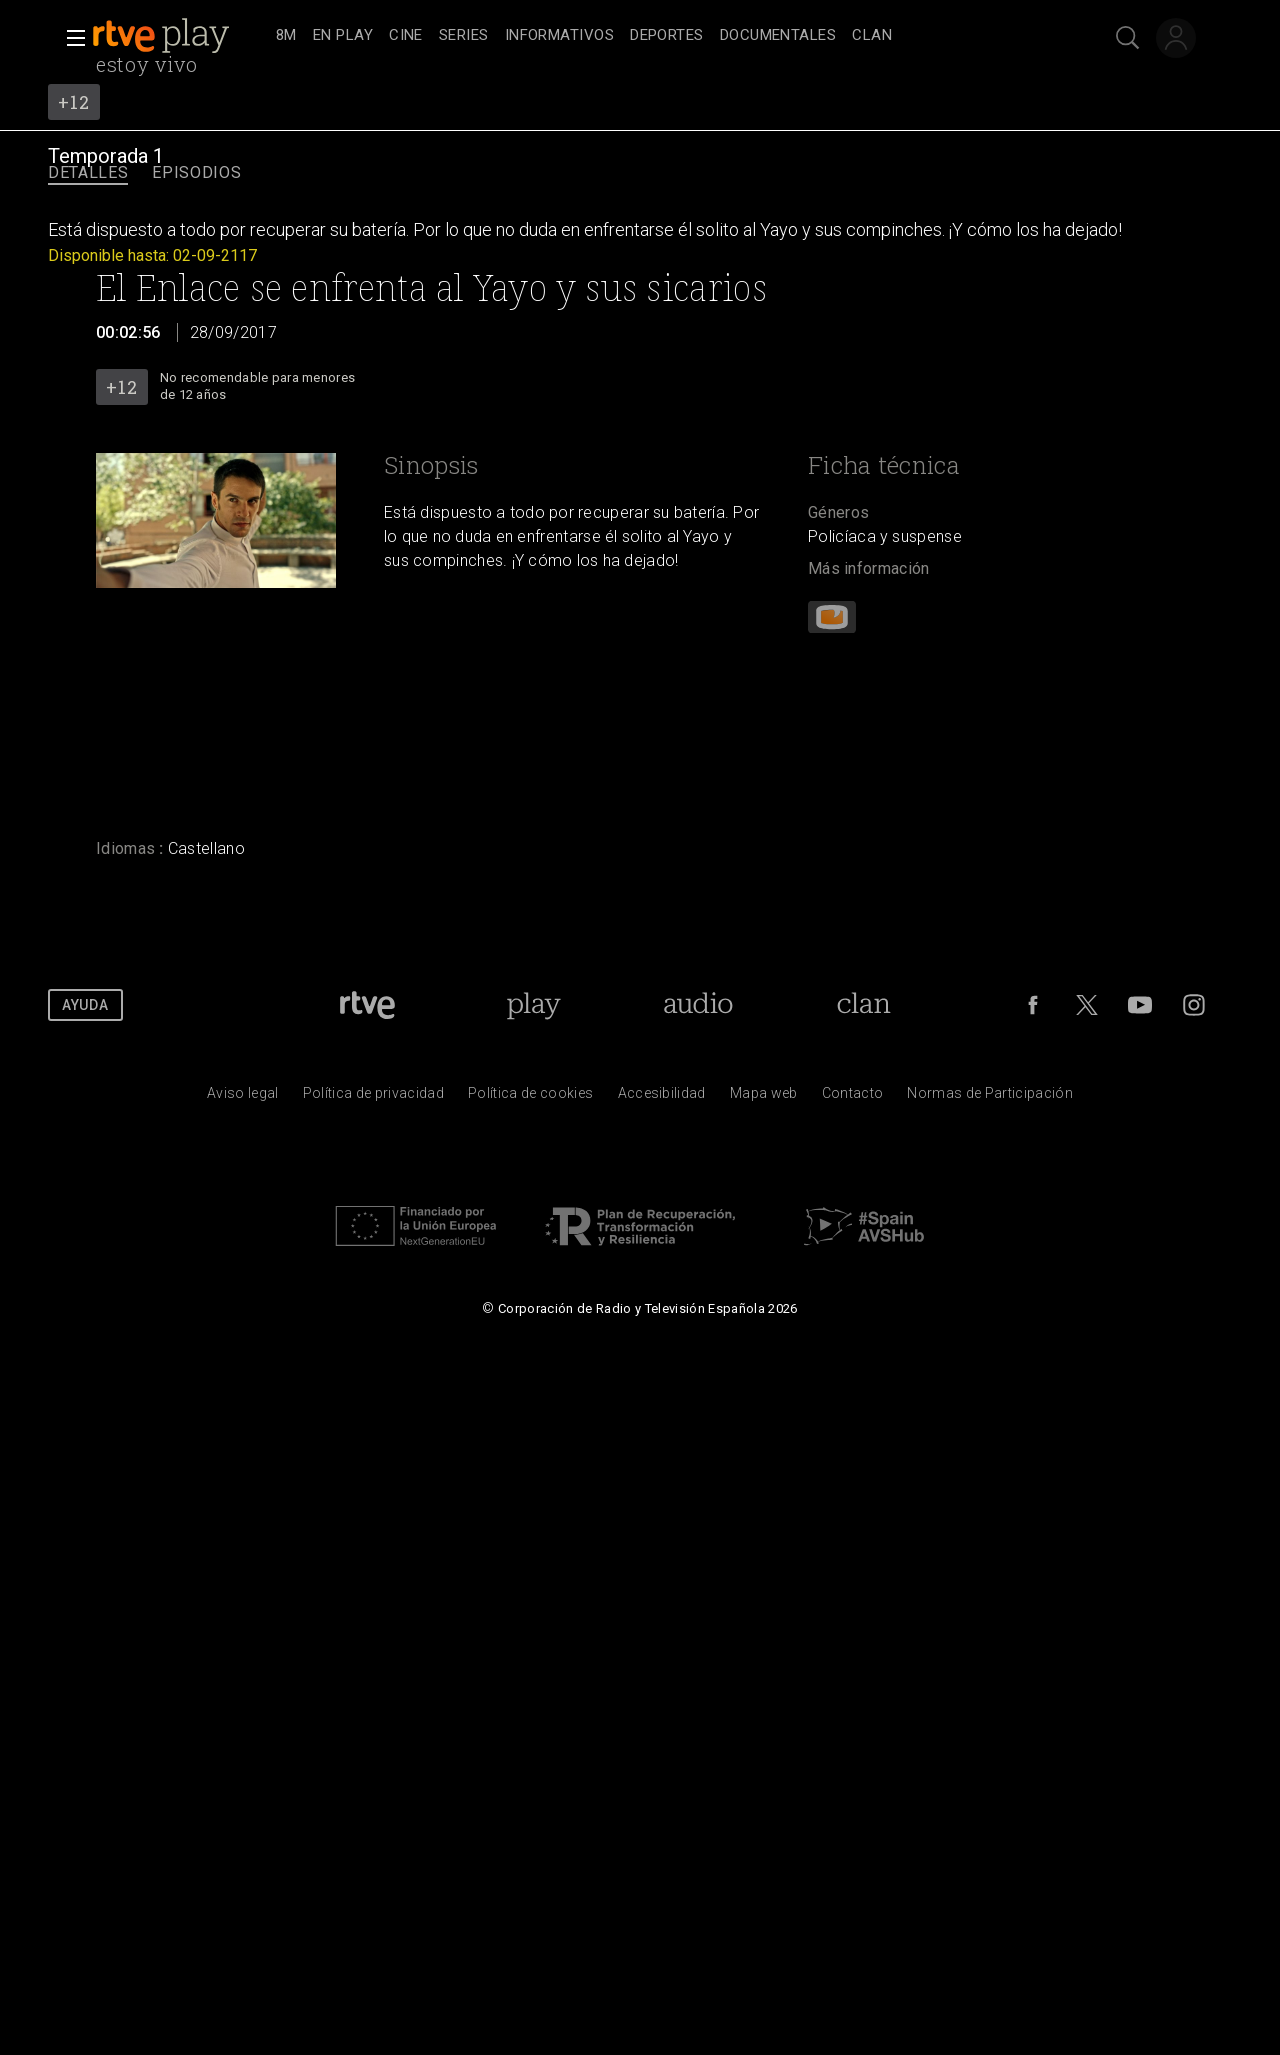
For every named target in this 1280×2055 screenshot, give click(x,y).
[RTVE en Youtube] (1140, 1005)
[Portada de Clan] (864, 1005)
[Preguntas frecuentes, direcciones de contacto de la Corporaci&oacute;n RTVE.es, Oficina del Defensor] (853, 1098)
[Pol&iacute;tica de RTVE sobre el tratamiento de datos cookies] (530, 1098)
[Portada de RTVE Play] (533, 1005)
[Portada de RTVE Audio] (698, 1005)
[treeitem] (286, 36)
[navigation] (662, 36)
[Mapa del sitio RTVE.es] (764, 1098)
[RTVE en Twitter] (1087, 1005)
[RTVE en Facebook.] (1033, 1005)
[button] (70, 38)
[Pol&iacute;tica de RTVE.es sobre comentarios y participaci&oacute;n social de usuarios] (990, 1098)
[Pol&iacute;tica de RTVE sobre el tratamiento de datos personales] (373, 1098)
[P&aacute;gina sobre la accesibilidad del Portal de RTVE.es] (662, 1098)
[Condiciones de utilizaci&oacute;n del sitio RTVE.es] (243, 1098)
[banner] (180, 36)
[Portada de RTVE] (367, 1005)
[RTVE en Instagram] (1194, 1005)
